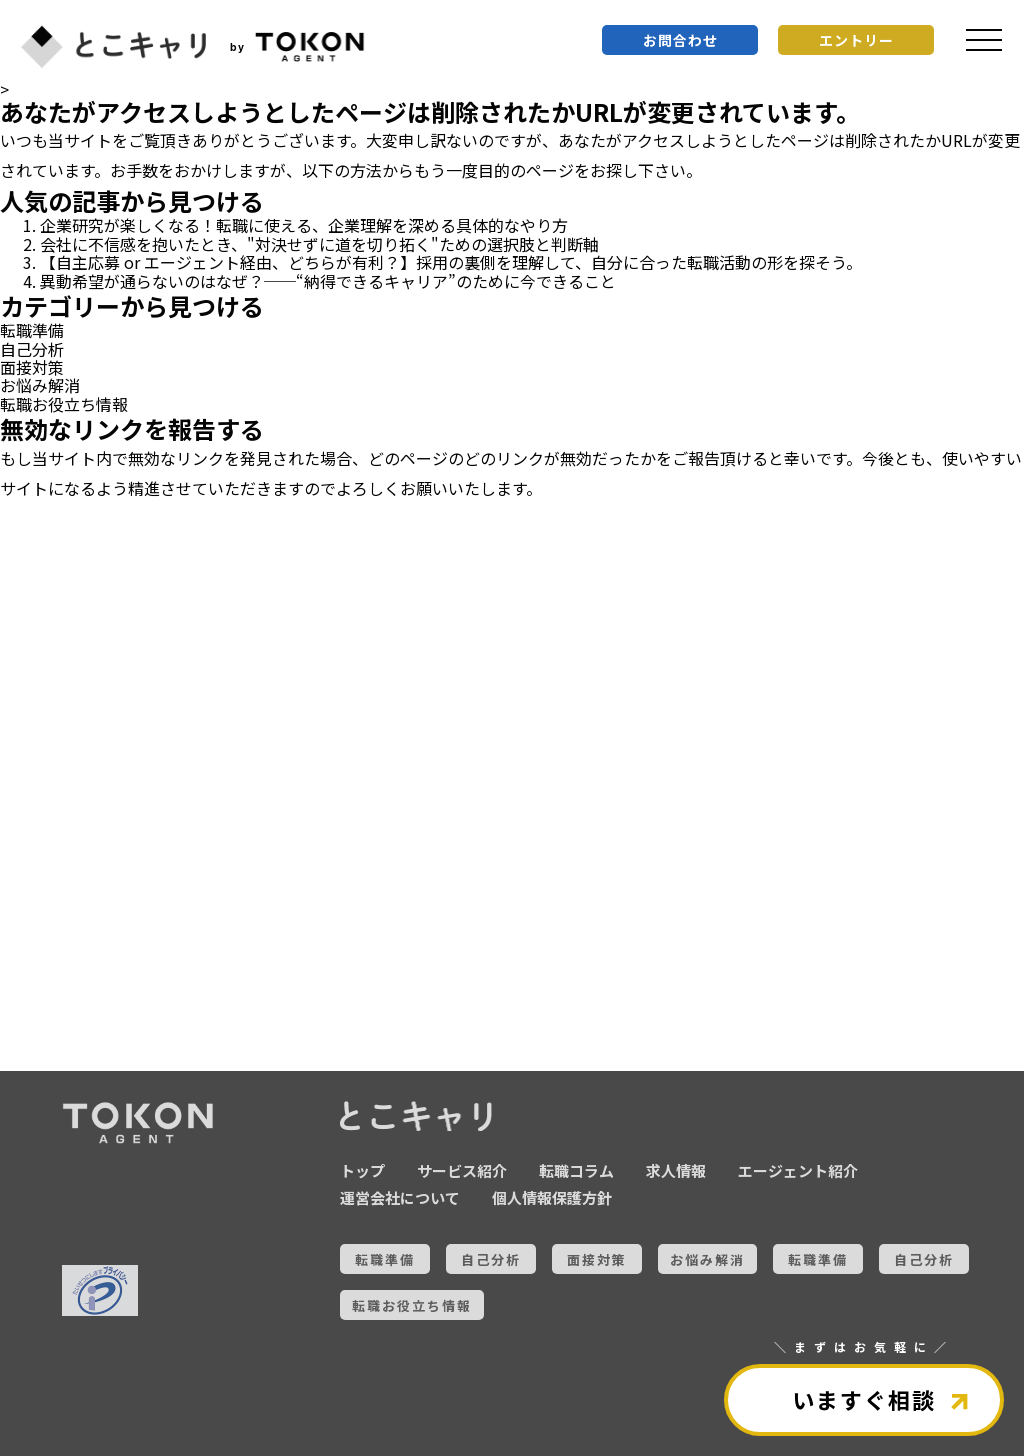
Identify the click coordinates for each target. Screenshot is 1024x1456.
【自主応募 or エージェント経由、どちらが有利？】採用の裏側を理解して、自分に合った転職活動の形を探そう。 (451, 262)
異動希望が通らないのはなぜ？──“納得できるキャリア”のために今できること (328, 281)
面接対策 (32, 367)
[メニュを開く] (984, 40)
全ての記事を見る (120, 959)
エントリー (856, 40)
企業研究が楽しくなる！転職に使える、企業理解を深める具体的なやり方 (304, 225)
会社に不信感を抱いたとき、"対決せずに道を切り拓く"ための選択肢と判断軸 (319, 244)
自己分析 (32, 349)
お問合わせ (680, 40)
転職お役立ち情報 (64, 404)
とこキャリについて (120, 1027)
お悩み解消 (40, 385)
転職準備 (32, 330)
